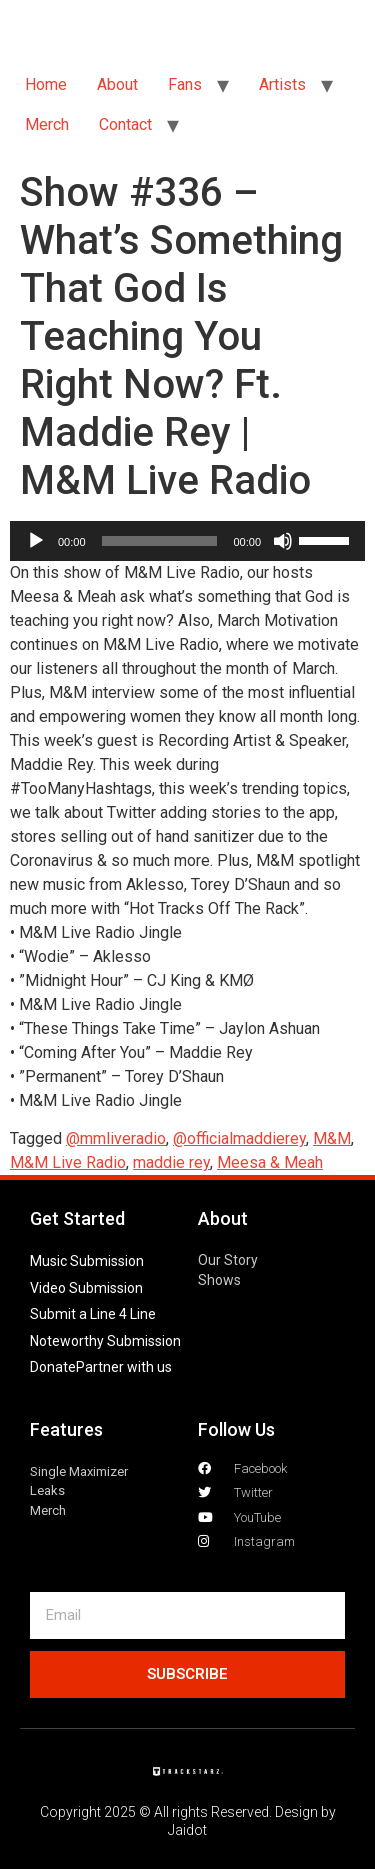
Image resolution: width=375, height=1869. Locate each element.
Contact (125, 124)
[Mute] (283, 541)
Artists (282, 84)
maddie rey (171, 1162)
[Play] (36, 541)
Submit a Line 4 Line (93, 1314)
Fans (185, 84)
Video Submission (86, 1288)
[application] (187, 541)
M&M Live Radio (68, 1162)
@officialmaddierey (239, 1138)
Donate (53, 1367)
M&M (332, 1138)
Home (46, 84)
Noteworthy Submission (105, 1341)
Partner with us (124, 1367)
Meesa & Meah (270, 1162)
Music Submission (87, 1261)
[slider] (160, 541)
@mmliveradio (116, 1138)
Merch (47, 124)
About (117, 84)
